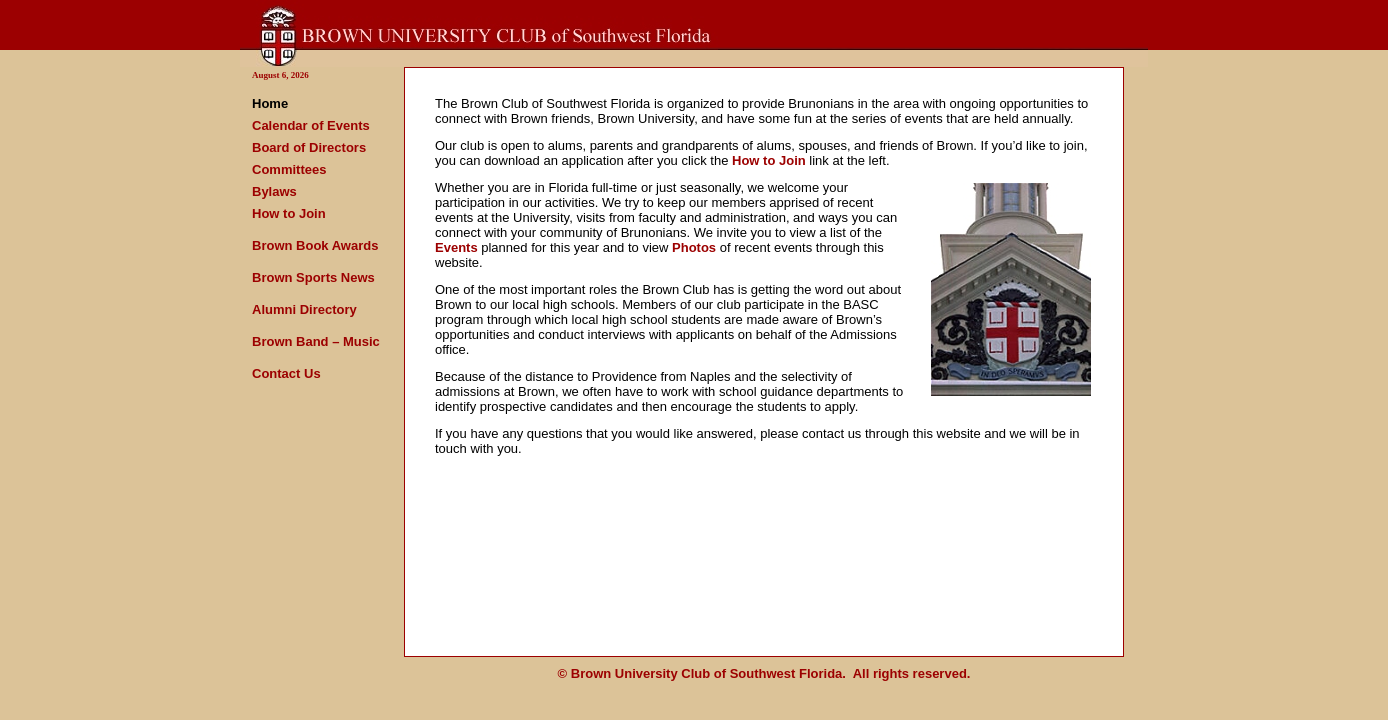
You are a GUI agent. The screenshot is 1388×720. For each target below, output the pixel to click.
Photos (694, 247)
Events (456, 247)
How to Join (289, 213)
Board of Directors (309, 147)
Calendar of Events (311, 125)
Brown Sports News (313, 277)
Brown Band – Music (316, 341)
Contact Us (286, 373)
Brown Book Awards (315, 245)
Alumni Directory (304, 309)
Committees (289, 169)
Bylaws (274, 191)
